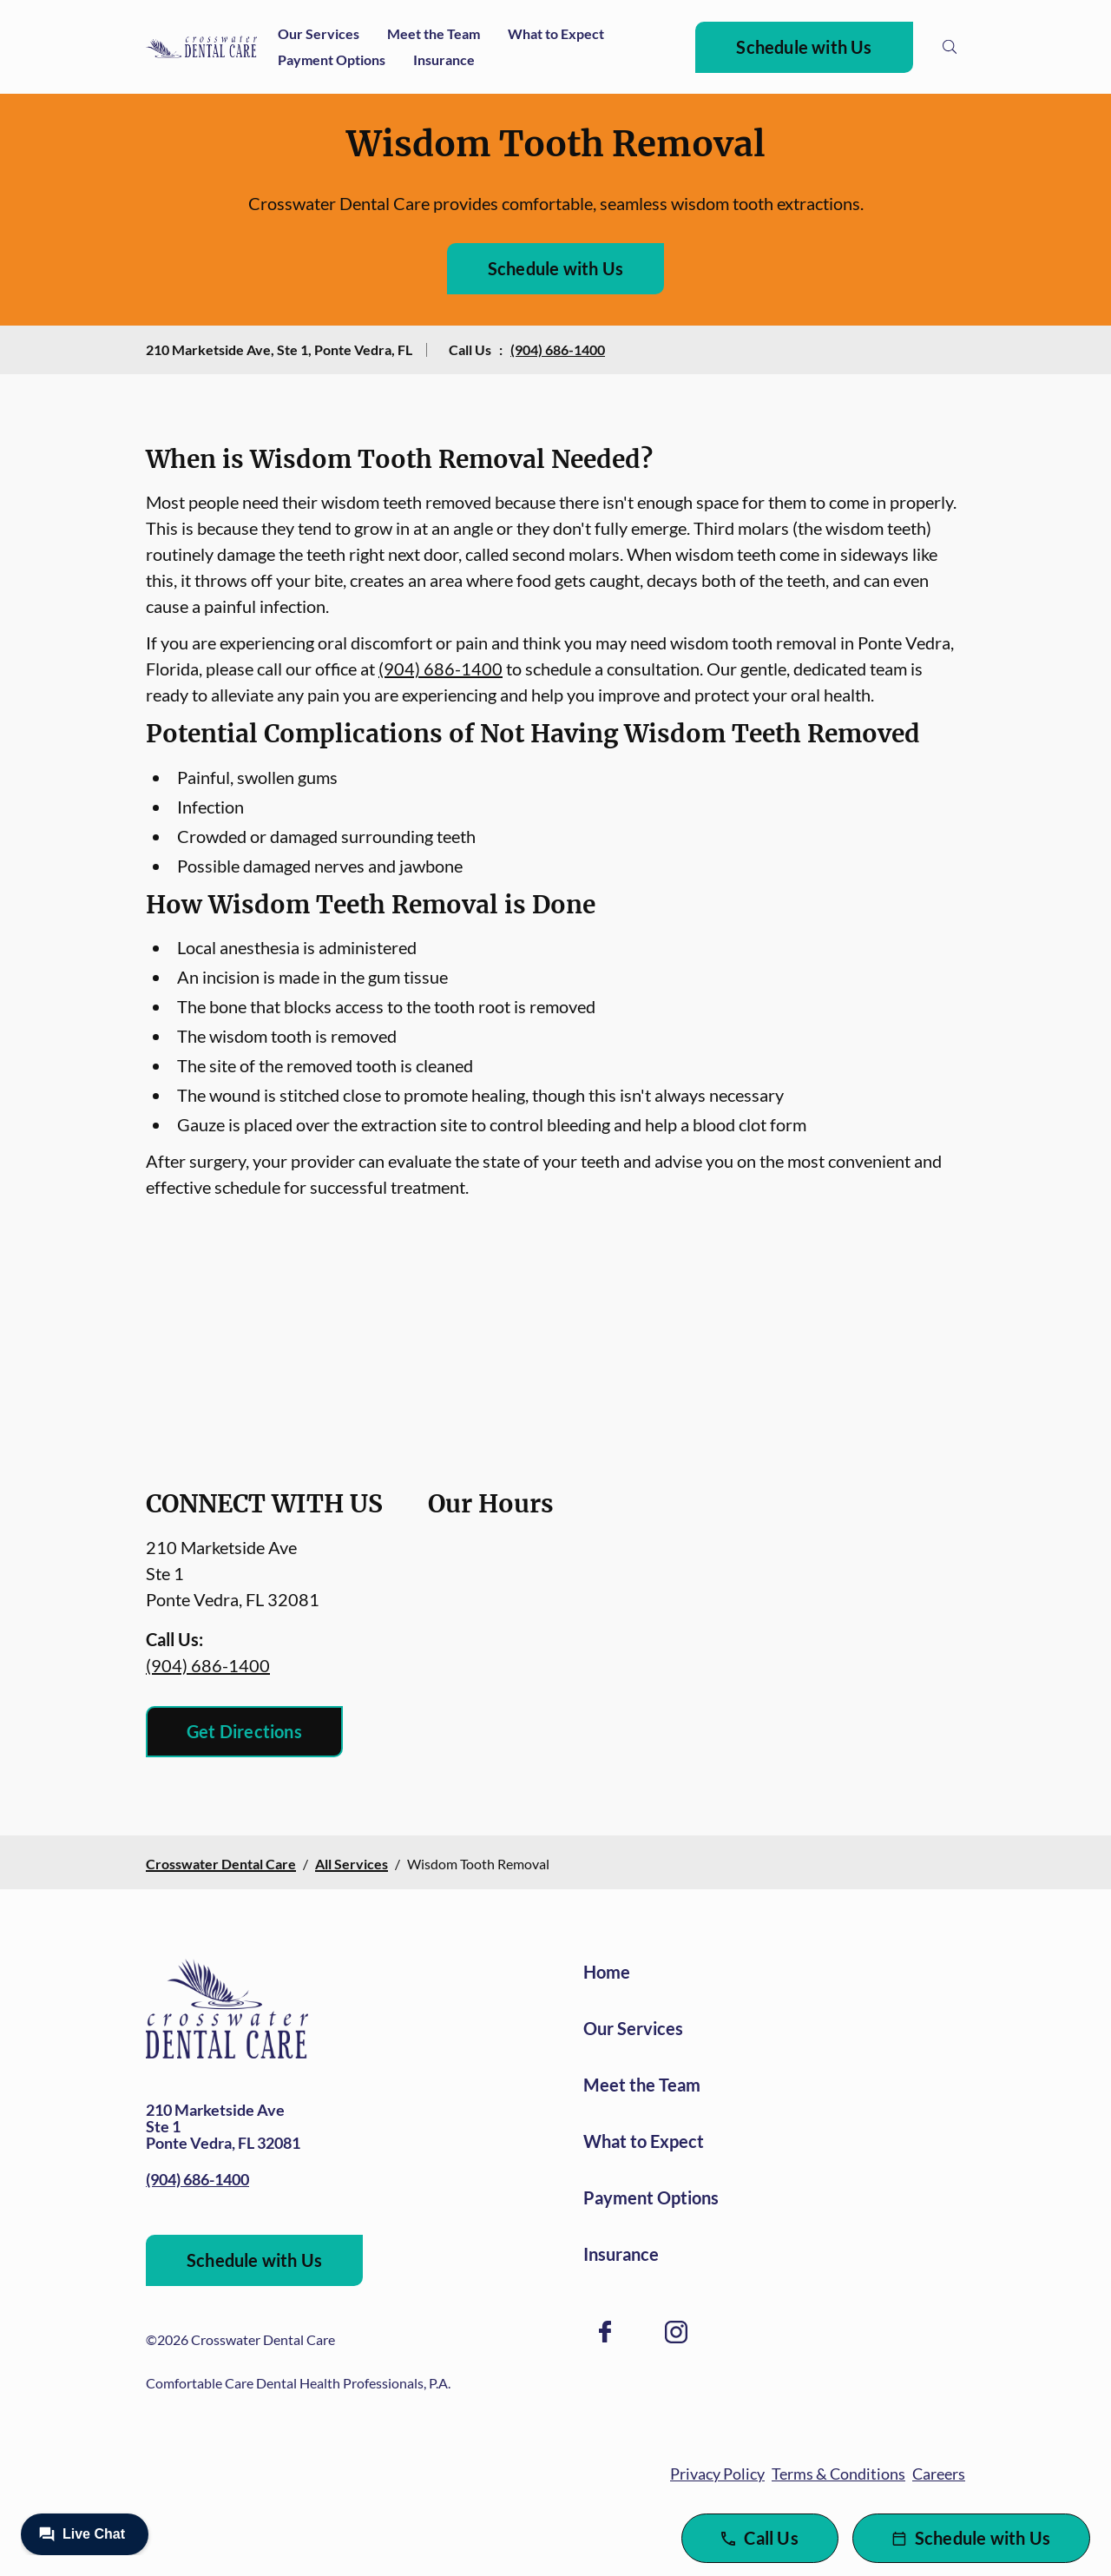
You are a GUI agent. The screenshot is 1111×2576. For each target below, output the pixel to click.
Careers (938, 2473)
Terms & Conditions (838, 2473)
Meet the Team (433, 33)
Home (606, 1971)
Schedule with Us (803, 46)
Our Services (318, 33)
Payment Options (331, 59)
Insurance (444, 59)
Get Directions (244, 1731)
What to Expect (556, 33)
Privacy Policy (717, 2473)
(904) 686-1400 (557, 349)
